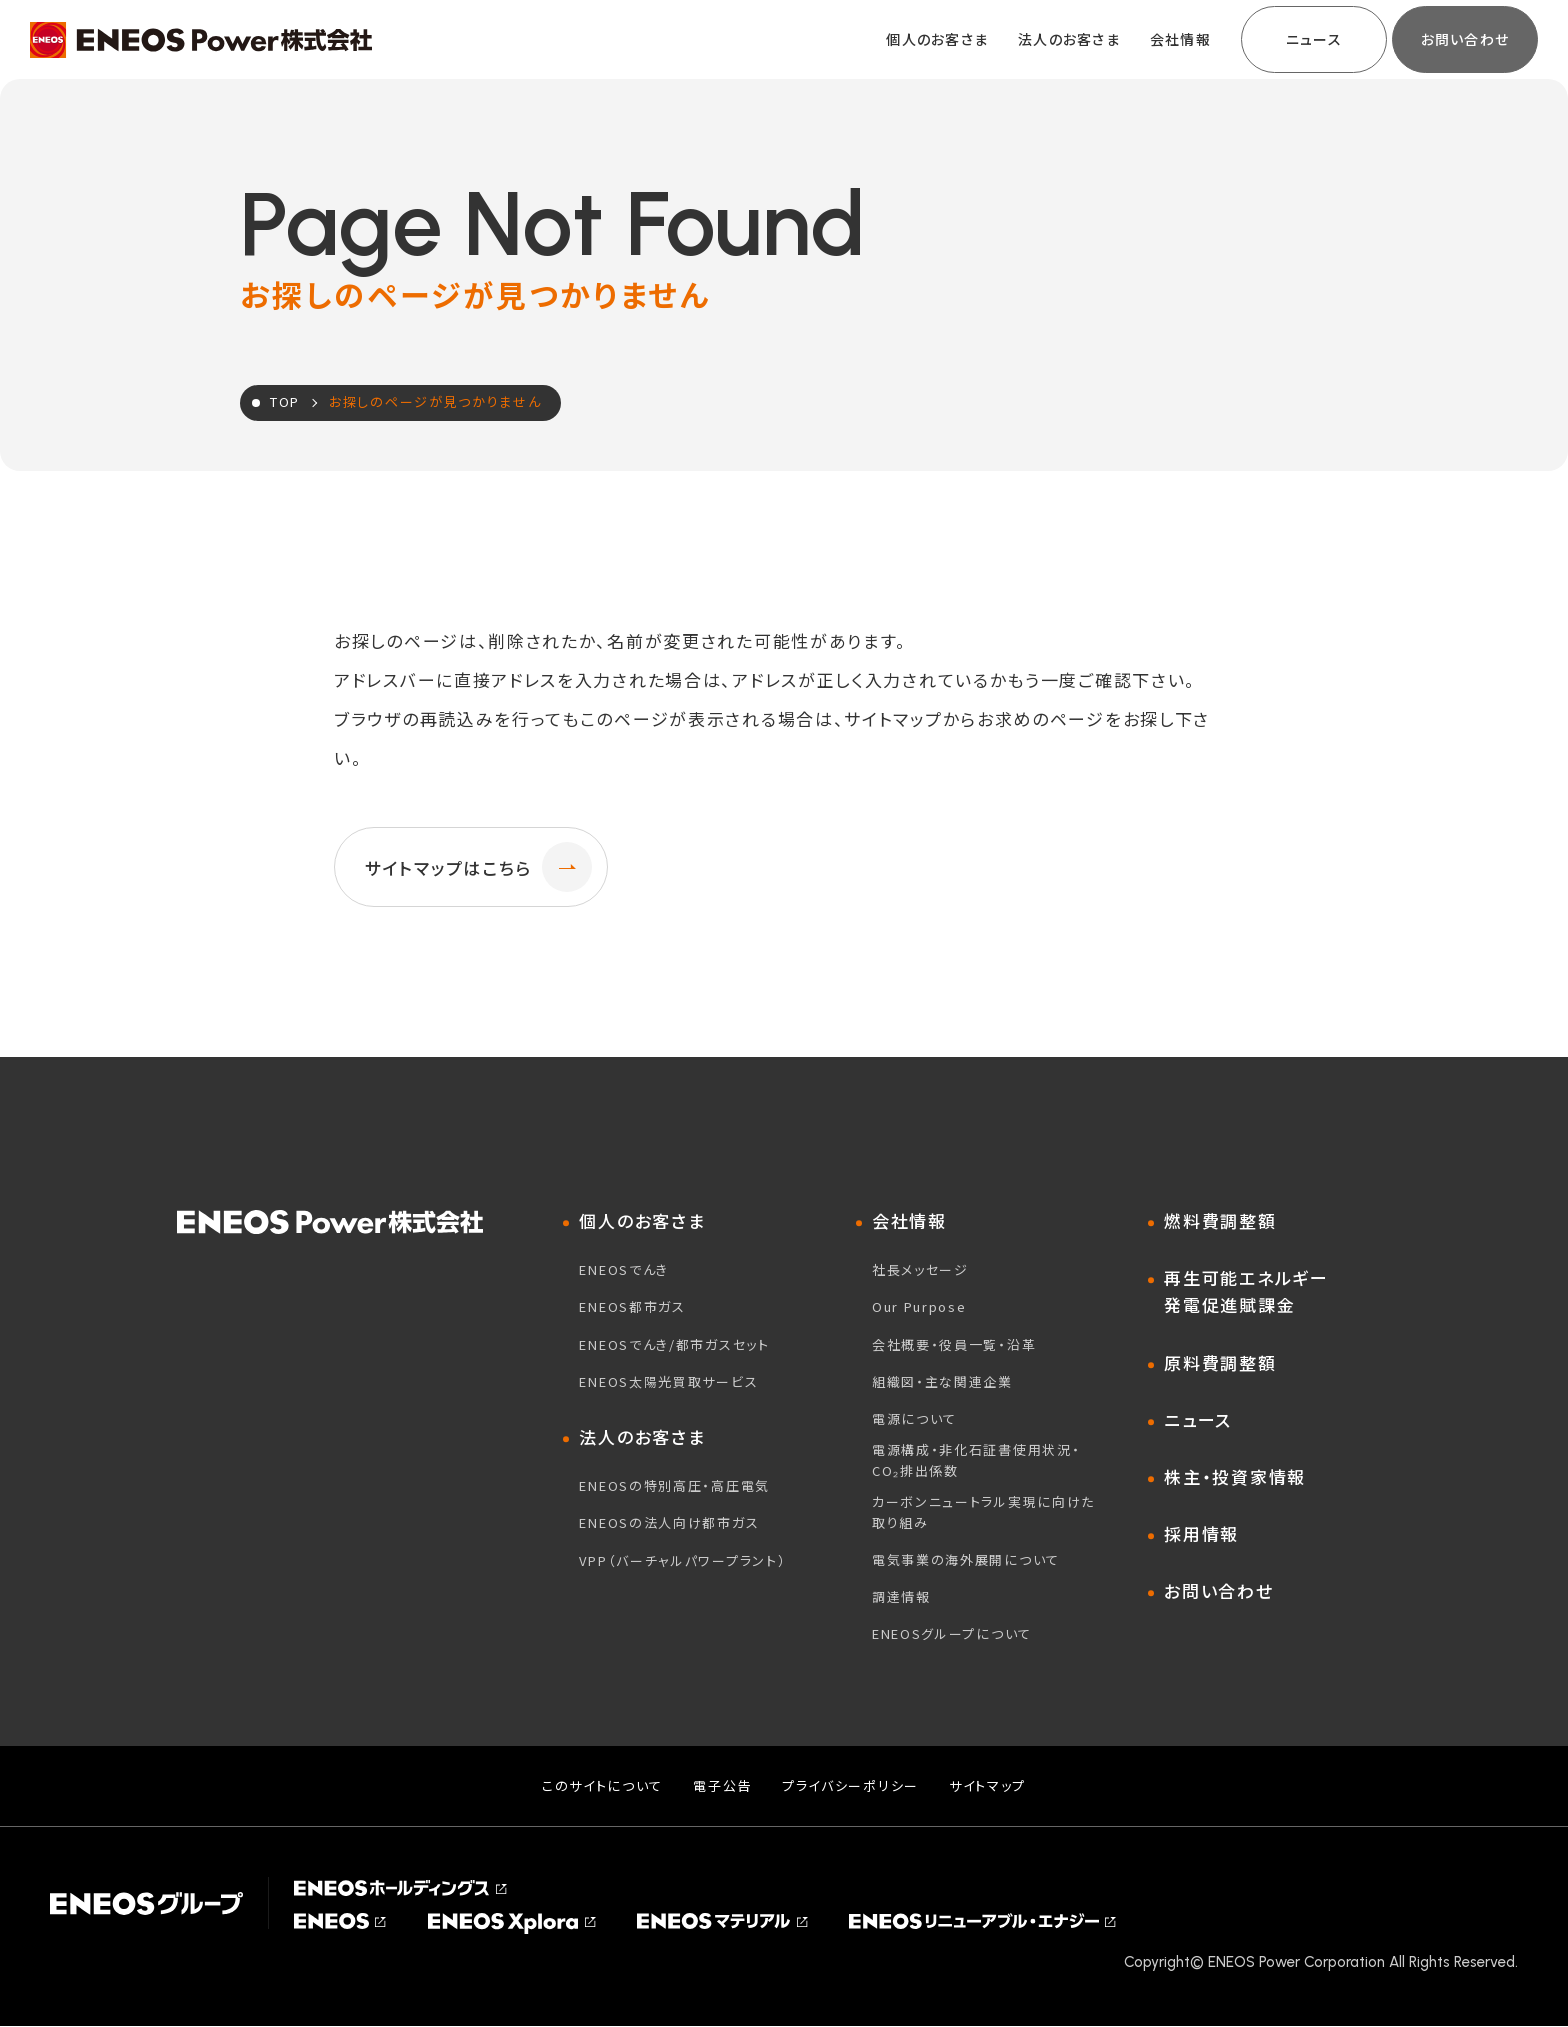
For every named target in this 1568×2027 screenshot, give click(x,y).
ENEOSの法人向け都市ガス (669, 1523)
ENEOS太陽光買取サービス (668, 1381)
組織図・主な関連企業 (942, 1381)
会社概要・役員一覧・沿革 (954, 1344)
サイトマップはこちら (478, 867)
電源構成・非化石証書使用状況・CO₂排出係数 (976, 1461)
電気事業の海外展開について (966, 1559)
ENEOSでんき (624, 1270)
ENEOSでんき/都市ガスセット (674, 1344)
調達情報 (901, 1597)
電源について (914, 1418)
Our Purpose (919, 1307)
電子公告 (722, 1785)
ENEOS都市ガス (632, 1307)
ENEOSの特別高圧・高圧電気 (674, 1486)
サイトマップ (987, 1785)
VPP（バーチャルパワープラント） (682, 1560)
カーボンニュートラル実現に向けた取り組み (983, 1512)
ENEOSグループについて (952, 1634)
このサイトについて (602, 1785)
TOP (285, 401)
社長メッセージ (920, 1270)
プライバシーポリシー (850, 1785)
